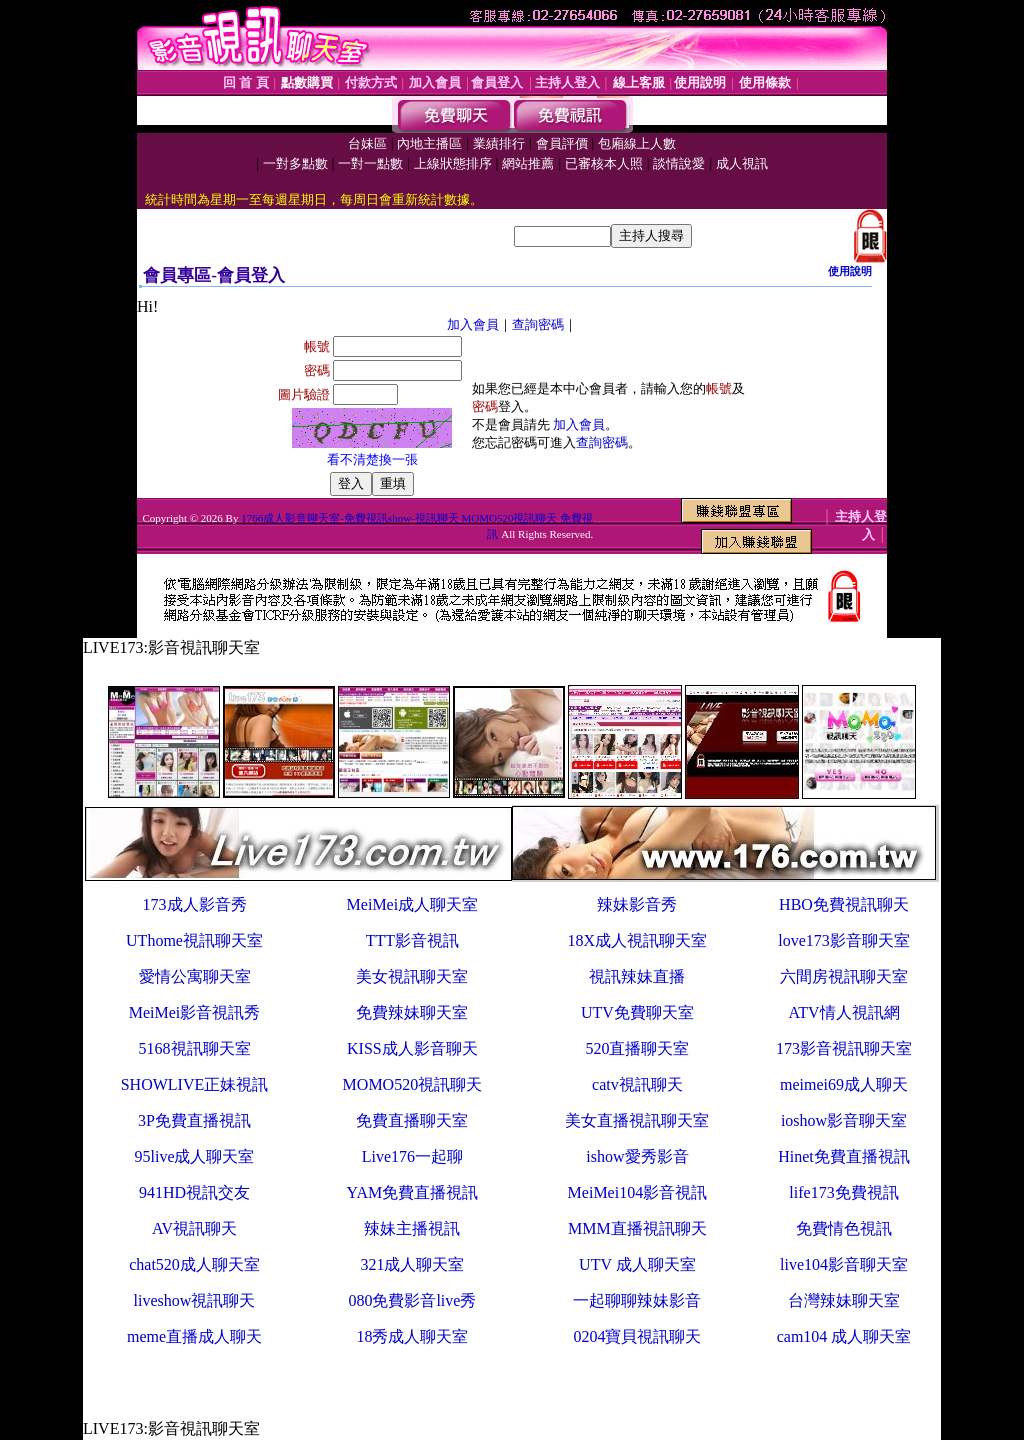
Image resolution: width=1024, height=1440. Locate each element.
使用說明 (850, 271)
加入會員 (473, 324)
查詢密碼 (538, 324)
